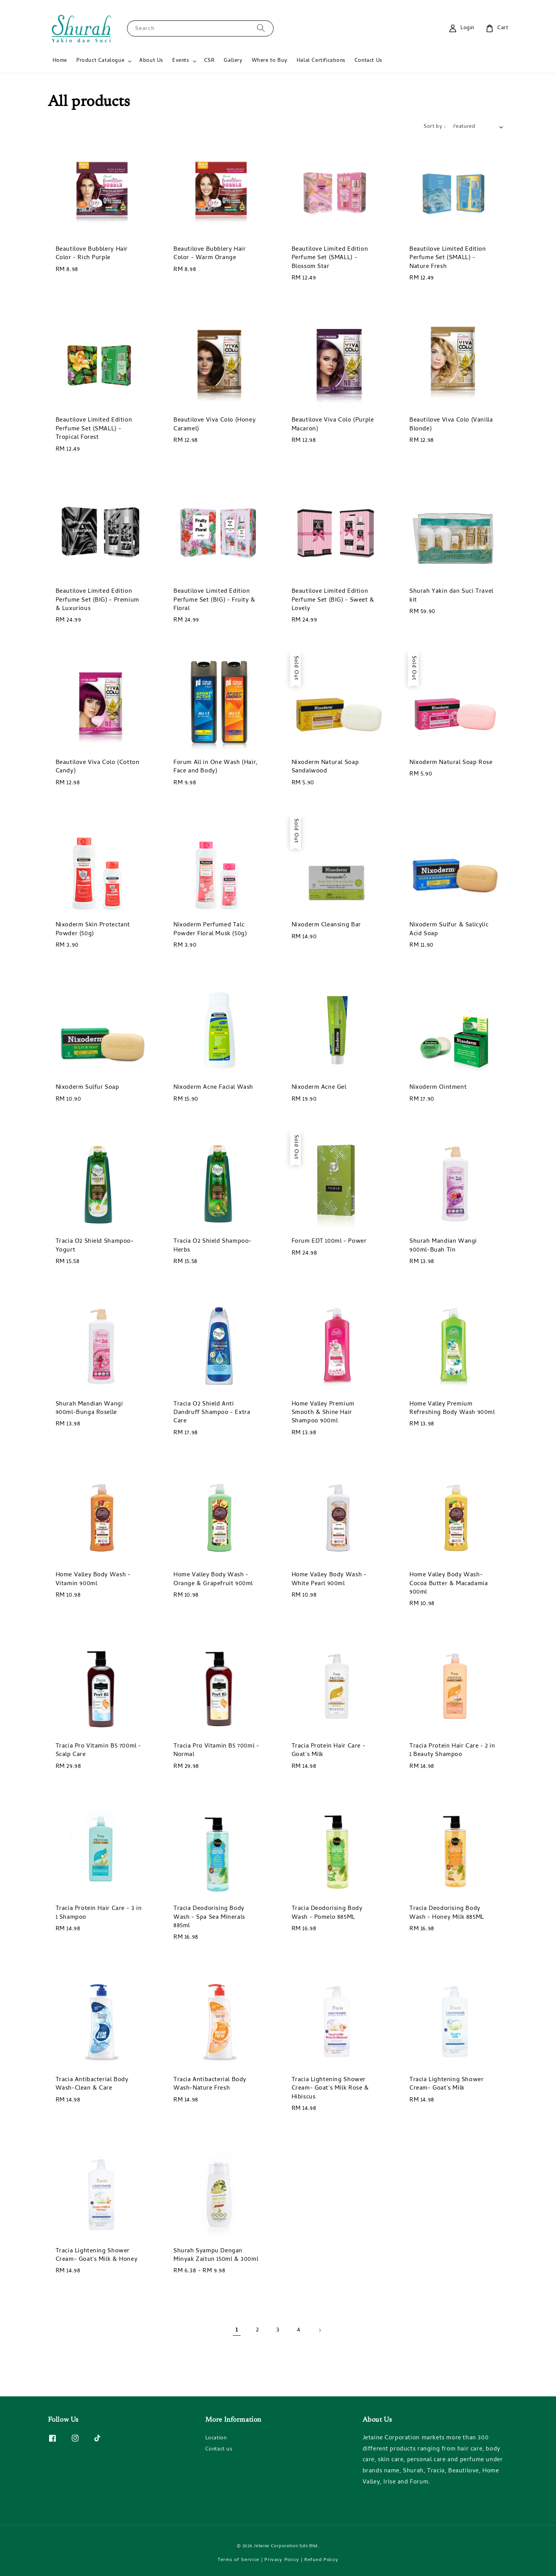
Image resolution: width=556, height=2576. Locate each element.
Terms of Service (238, 2560)
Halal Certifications (321, 60)
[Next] (319, 2330)
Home (60, 60)
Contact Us (368, 60)
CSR (209, 60)
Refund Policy (321, 2560)
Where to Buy (269, 60)
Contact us (219, 2449)
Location (216, 2439)
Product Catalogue (100, 61)
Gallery (233, 60)
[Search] (261, 28)
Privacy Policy (281, 2560)
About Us (151, 60)
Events (180, 61)
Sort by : (434, 127)
